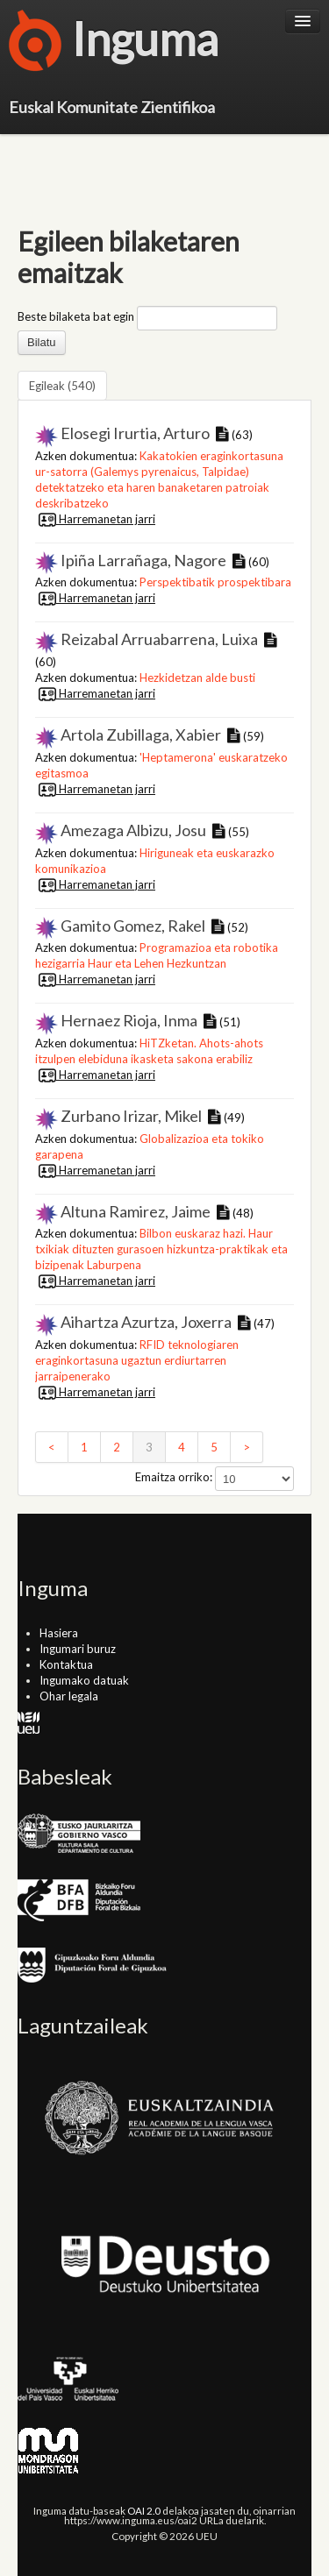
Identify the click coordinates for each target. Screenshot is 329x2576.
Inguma (113, 44)
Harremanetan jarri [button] (95, 519)
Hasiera (58, 1633)
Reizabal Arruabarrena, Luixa (159, 639)
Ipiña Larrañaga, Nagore (143, 560)
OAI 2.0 (144, 2510)
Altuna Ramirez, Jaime (136, 1211)
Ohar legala (68, 1696)
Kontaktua (66, 1664)
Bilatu (41, 342)
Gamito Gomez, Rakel (133, 925)
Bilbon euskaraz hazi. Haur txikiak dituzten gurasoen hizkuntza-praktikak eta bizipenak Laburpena (161, 1249)
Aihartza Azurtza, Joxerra (146, 1321)
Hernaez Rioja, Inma (129, 1020)
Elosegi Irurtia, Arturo (135, 433)
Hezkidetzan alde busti (197, 678)
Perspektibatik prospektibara (215, 582)
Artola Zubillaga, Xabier (141, 734)
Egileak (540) (62, 386)
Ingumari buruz (77, 1649)
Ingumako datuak (84, 1680)
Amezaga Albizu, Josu (133, 830)
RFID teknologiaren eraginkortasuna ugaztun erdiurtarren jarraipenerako (137, 1360)
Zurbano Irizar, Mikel (131, 1115)
